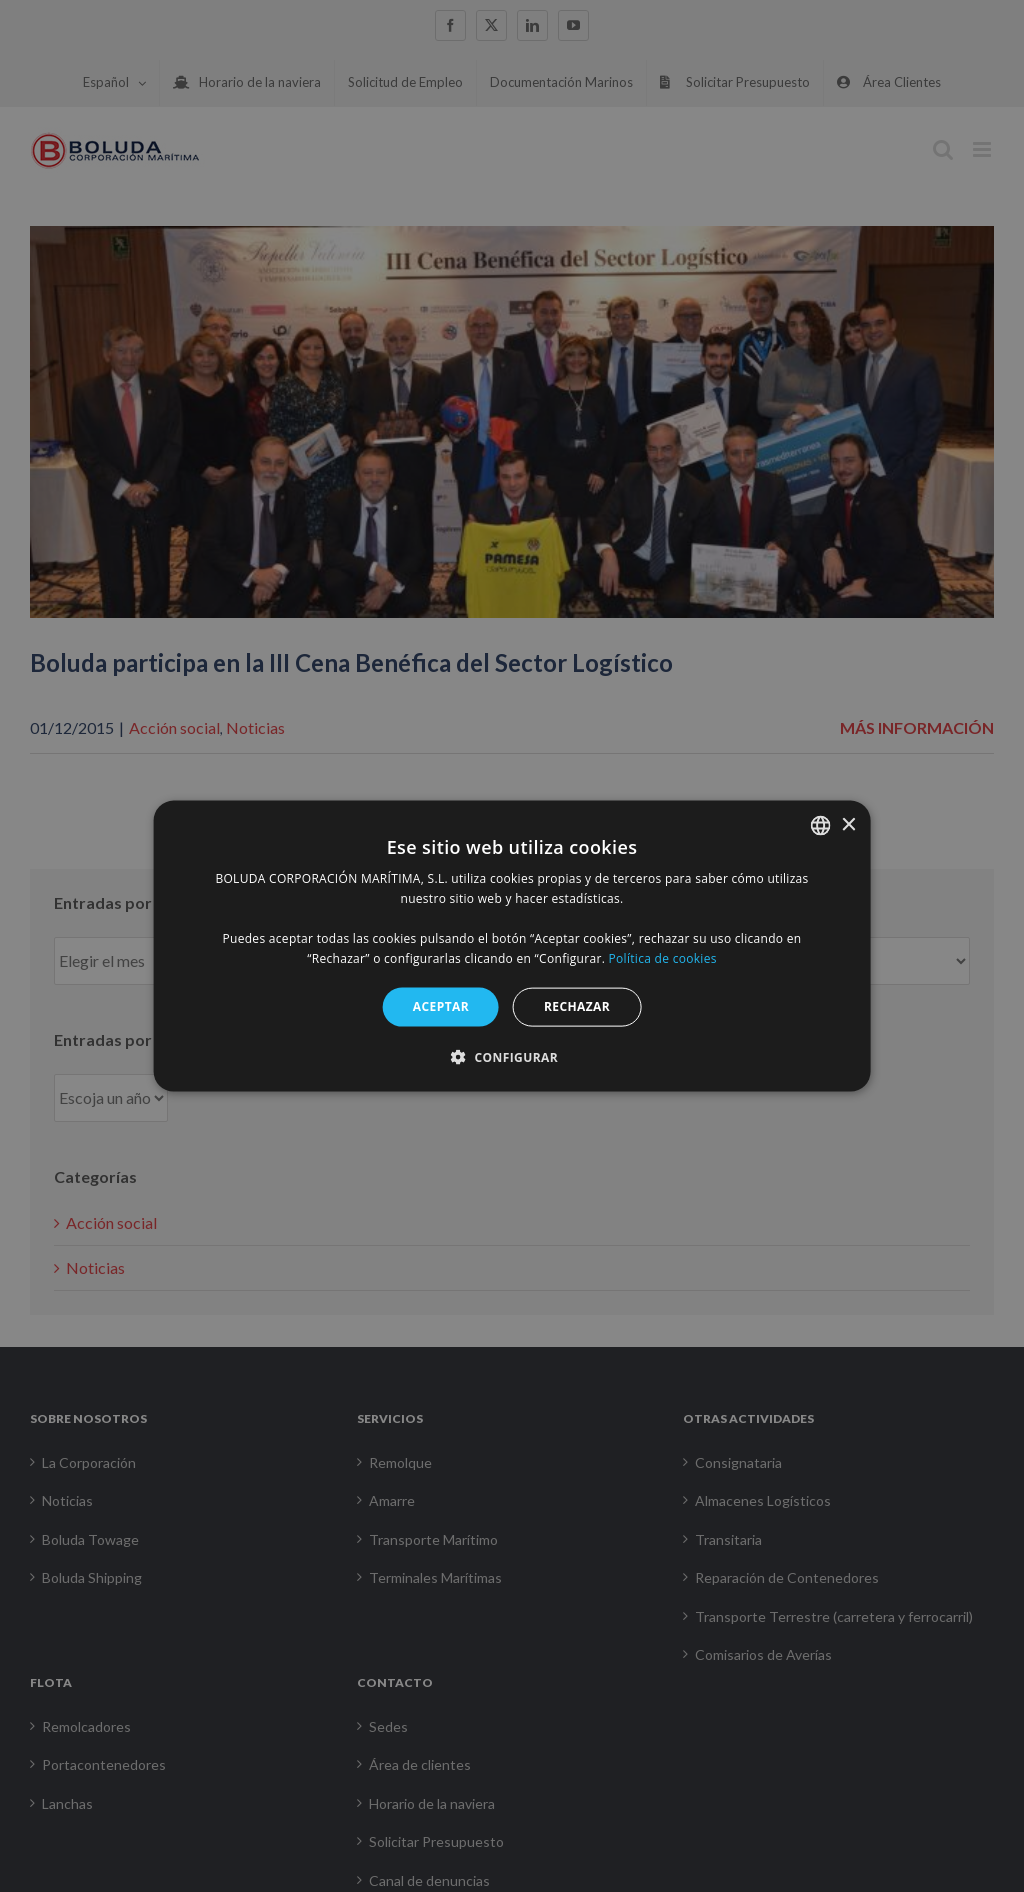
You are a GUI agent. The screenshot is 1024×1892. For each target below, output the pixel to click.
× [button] (847, 824)
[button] (512, 1056)
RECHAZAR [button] (577, 1006)
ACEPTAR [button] (441, 1006)
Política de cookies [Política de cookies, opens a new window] (663, 957)
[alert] (512, 946)
